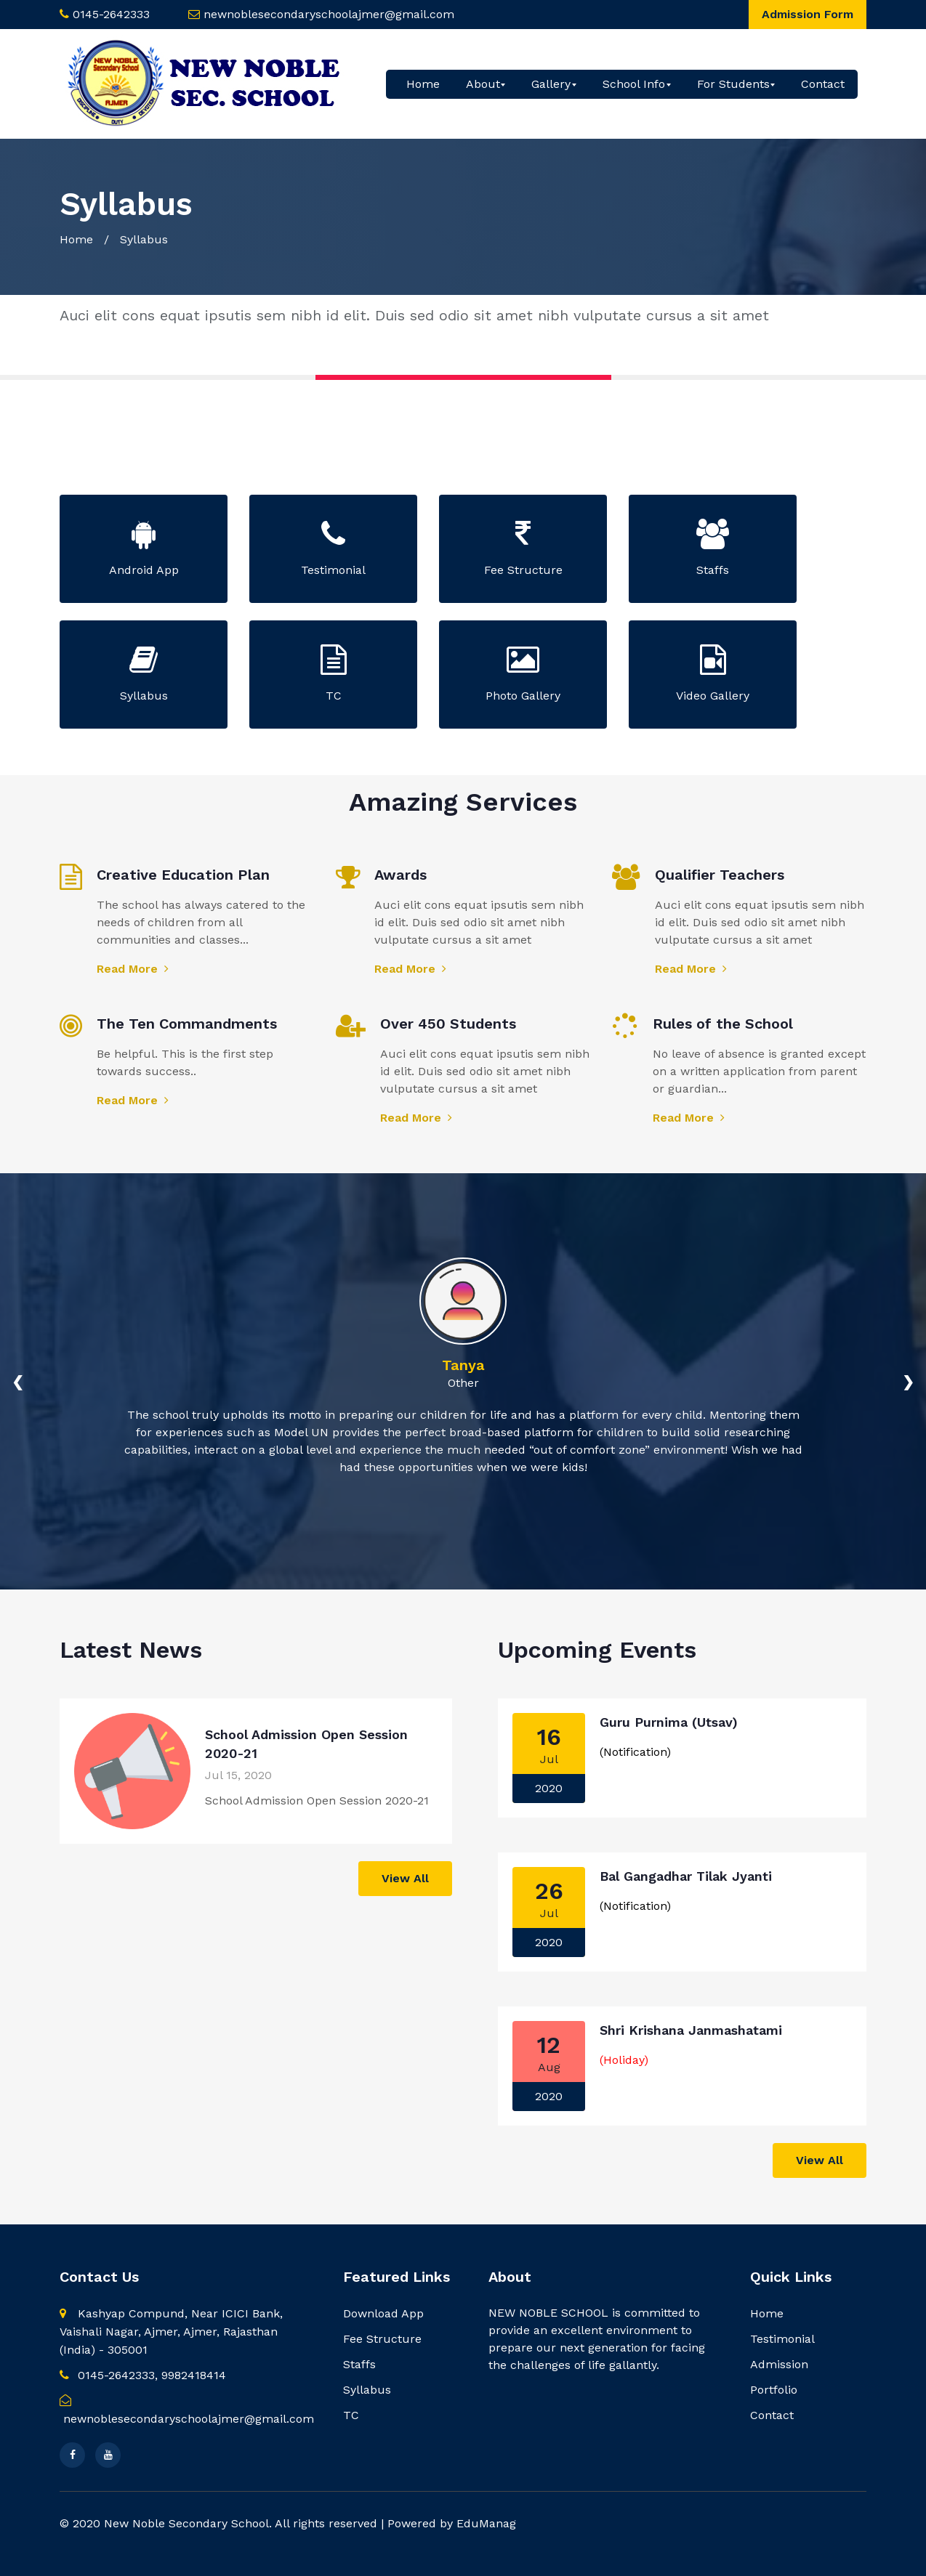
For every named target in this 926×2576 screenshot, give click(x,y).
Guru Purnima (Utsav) (669, 1722)
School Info (634, 84)
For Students (733, 84)
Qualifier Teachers (719, 874)
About (483, 84)
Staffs (359, 2364)
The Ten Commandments (187, 1023)
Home (423, 84)
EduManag (486, 2523)
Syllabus (367, 2390)
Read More (133, 969)
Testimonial (782, 2339)
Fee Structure (382, 2339)
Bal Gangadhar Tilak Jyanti (686, 1876)
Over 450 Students (448, 1023)
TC (351, 2415)
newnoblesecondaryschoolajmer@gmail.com (329, 14)
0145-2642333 (111, 14)
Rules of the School (723, 1023)
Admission (779, 2364)
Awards (400, 874)
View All (405, 1878)
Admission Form (807, 14)
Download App (383, 2313)
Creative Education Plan (183, 874)
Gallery (551, 84)
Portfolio (773, 2390)
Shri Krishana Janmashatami (691, 2030)
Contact (823, 84)
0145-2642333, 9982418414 (143, 2375)
